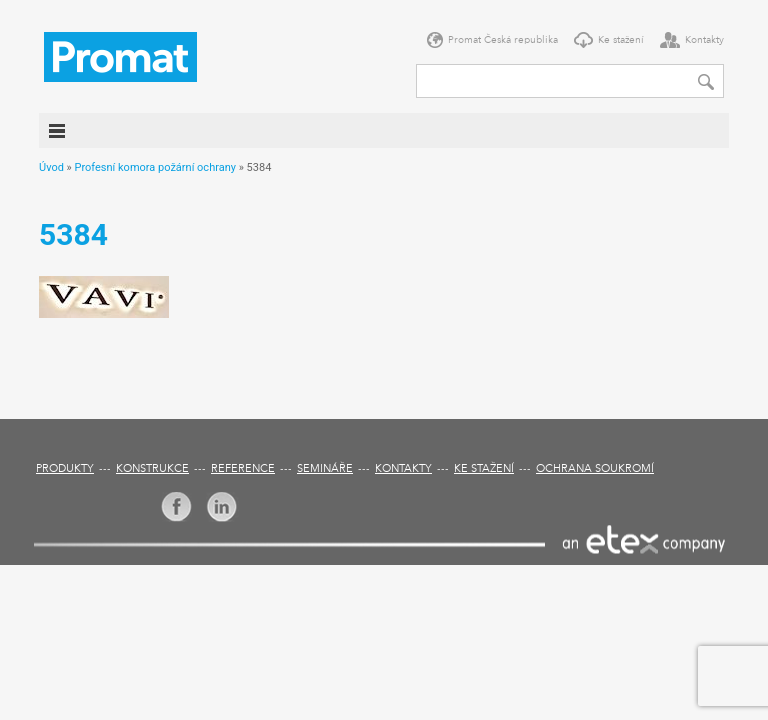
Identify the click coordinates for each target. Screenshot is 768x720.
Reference (243, 469)
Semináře (325, 469)
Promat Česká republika (503, 40)
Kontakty (704, 40)
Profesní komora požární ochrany (154, 167)
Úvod (51, 167)
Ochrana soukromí (595, 469)
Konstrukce (152, 469)
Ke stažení (621, 40)
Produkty (65, 469)
